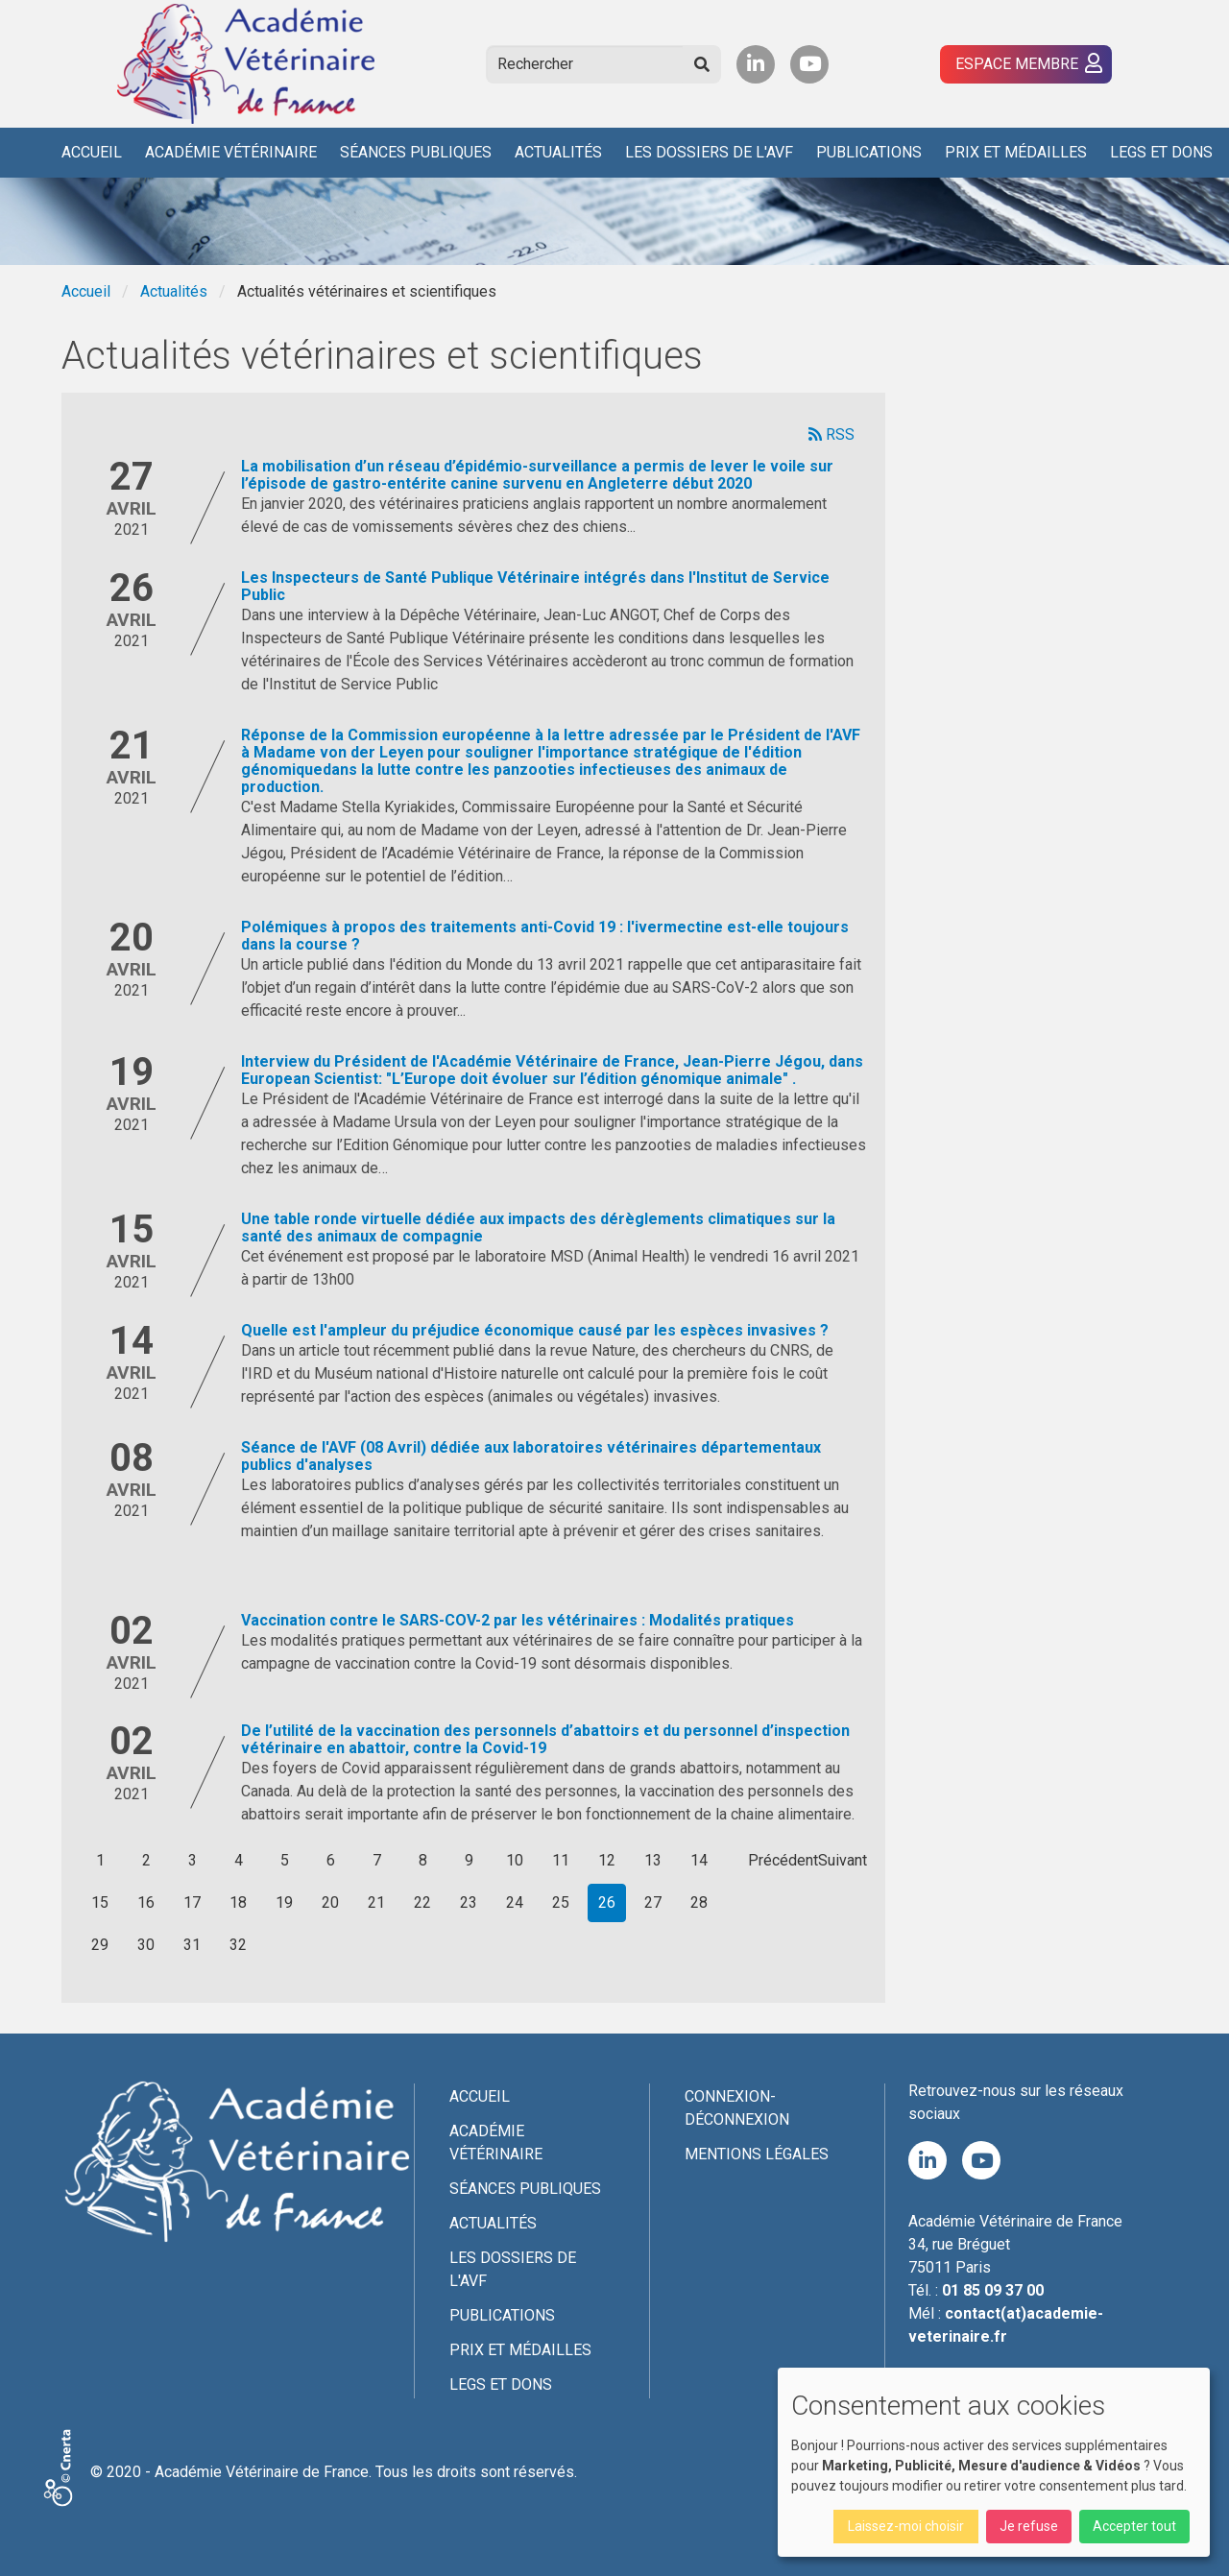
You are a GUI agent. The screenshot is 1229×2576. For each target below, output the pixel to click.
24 (514, 1902)
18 (238, 1902)
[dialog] (994, 2462)
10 (514, 1860)
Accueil (91, 152)
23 (468, 1902)
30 (146, 1945)
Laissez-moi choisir (906, 2526)
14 (699, 1860)
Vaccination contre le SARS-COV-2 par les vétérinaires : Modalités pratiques (517, 1620)
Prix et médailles (1016, 152)
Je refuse (1029, 2526)
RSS (831, 434)
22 (422, 1902)
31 (192, 1945)
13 (653, 1860)
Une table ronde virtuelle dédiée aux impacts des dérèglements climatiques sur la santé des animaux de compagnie (538, 1227)
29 (99, 1945)
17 (192, 1902)
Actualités (558, 152)
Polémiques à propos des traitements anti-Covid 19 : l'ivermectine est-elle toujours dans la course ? (545, 935)
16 (146, 1902)
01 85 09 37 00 (993, 2290)
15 (99, 1902)
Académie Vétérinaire (231, 152)
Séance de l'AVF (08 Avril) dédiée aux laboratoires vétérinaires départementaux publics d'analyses (531, 1456)
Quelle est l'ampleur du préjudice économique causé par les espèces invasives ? (535, 1330)
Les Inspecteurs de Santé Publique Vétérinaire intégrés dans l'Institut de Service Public (535, 586)
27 (653, 1902)
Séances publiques (416, 152)
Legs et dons (1161, 152)
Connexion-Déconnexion (737, 2108)
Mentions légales (757, 2154)
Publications (869, 152)
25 (560, 1902)
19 (284, 1902)
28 (699, 1902)
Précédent (782, 1860)
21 (376, 1902)
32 (238, 1945)
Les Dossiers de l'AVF (709, 152)
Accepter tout (1134, 2526)
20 (330, 1902)
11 (560, 1860)
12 (606, 1860)
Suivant (842, 1860)
